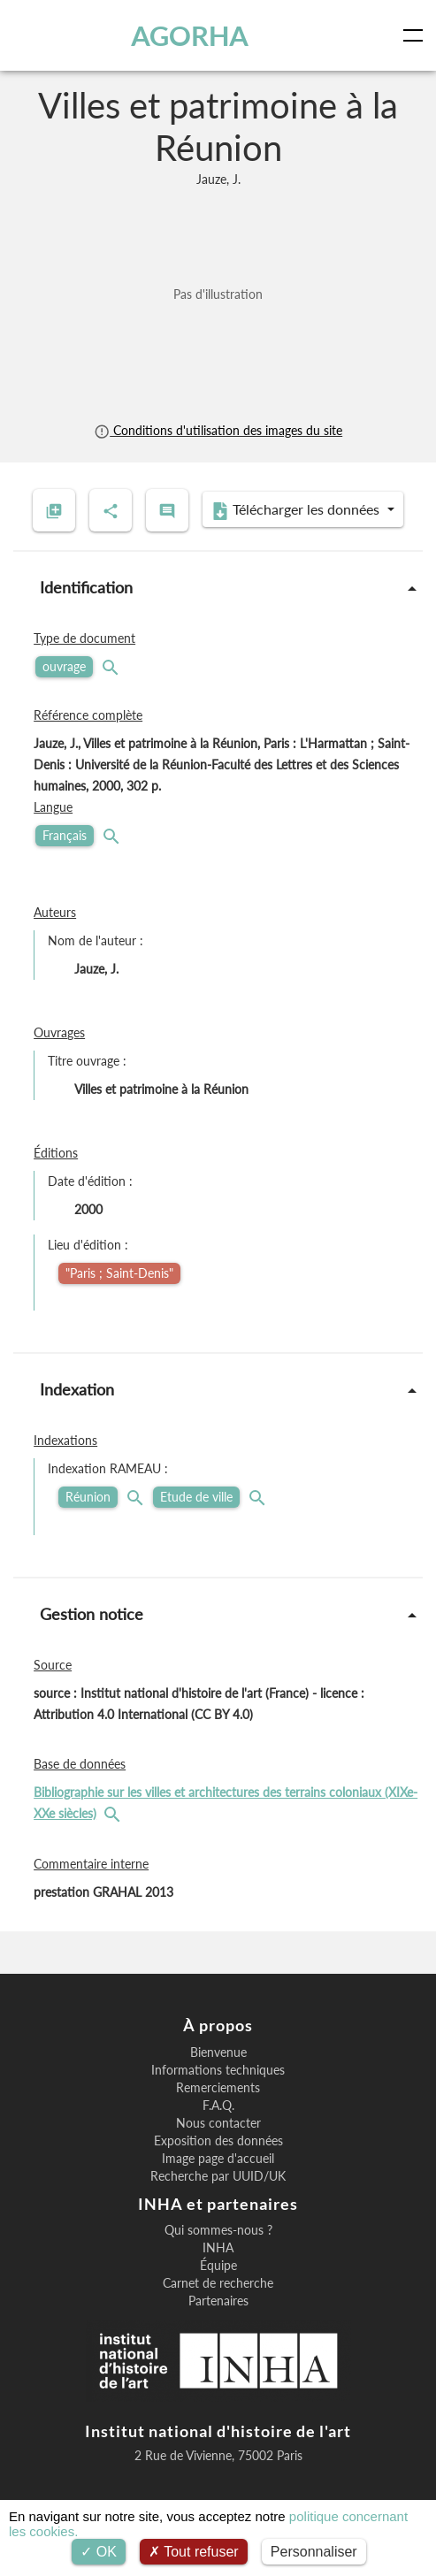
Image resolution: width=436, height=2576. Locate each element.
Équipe (218, 2265)
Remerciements (218, 2087)
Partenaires (218, 2301)
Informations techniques (218, 2070)
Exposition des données (218, 2140)
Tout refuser (194, 2551)
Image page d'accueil (218, 2158)
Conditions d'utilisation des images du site (218, 430)
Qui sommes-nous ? (218, 2230)
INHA (218, 2247)
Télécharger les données (297, 510)
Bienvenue (218, 2052)
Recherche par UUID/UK (218, 2176)
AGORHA (190, 35)
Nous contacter (218, 2123)
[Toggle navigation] (417, 35)
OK (98, 2551)
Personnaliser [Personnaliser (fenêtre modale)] (314, 2551)
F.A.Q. (218, 2105)
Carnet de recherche (218, 2283)
